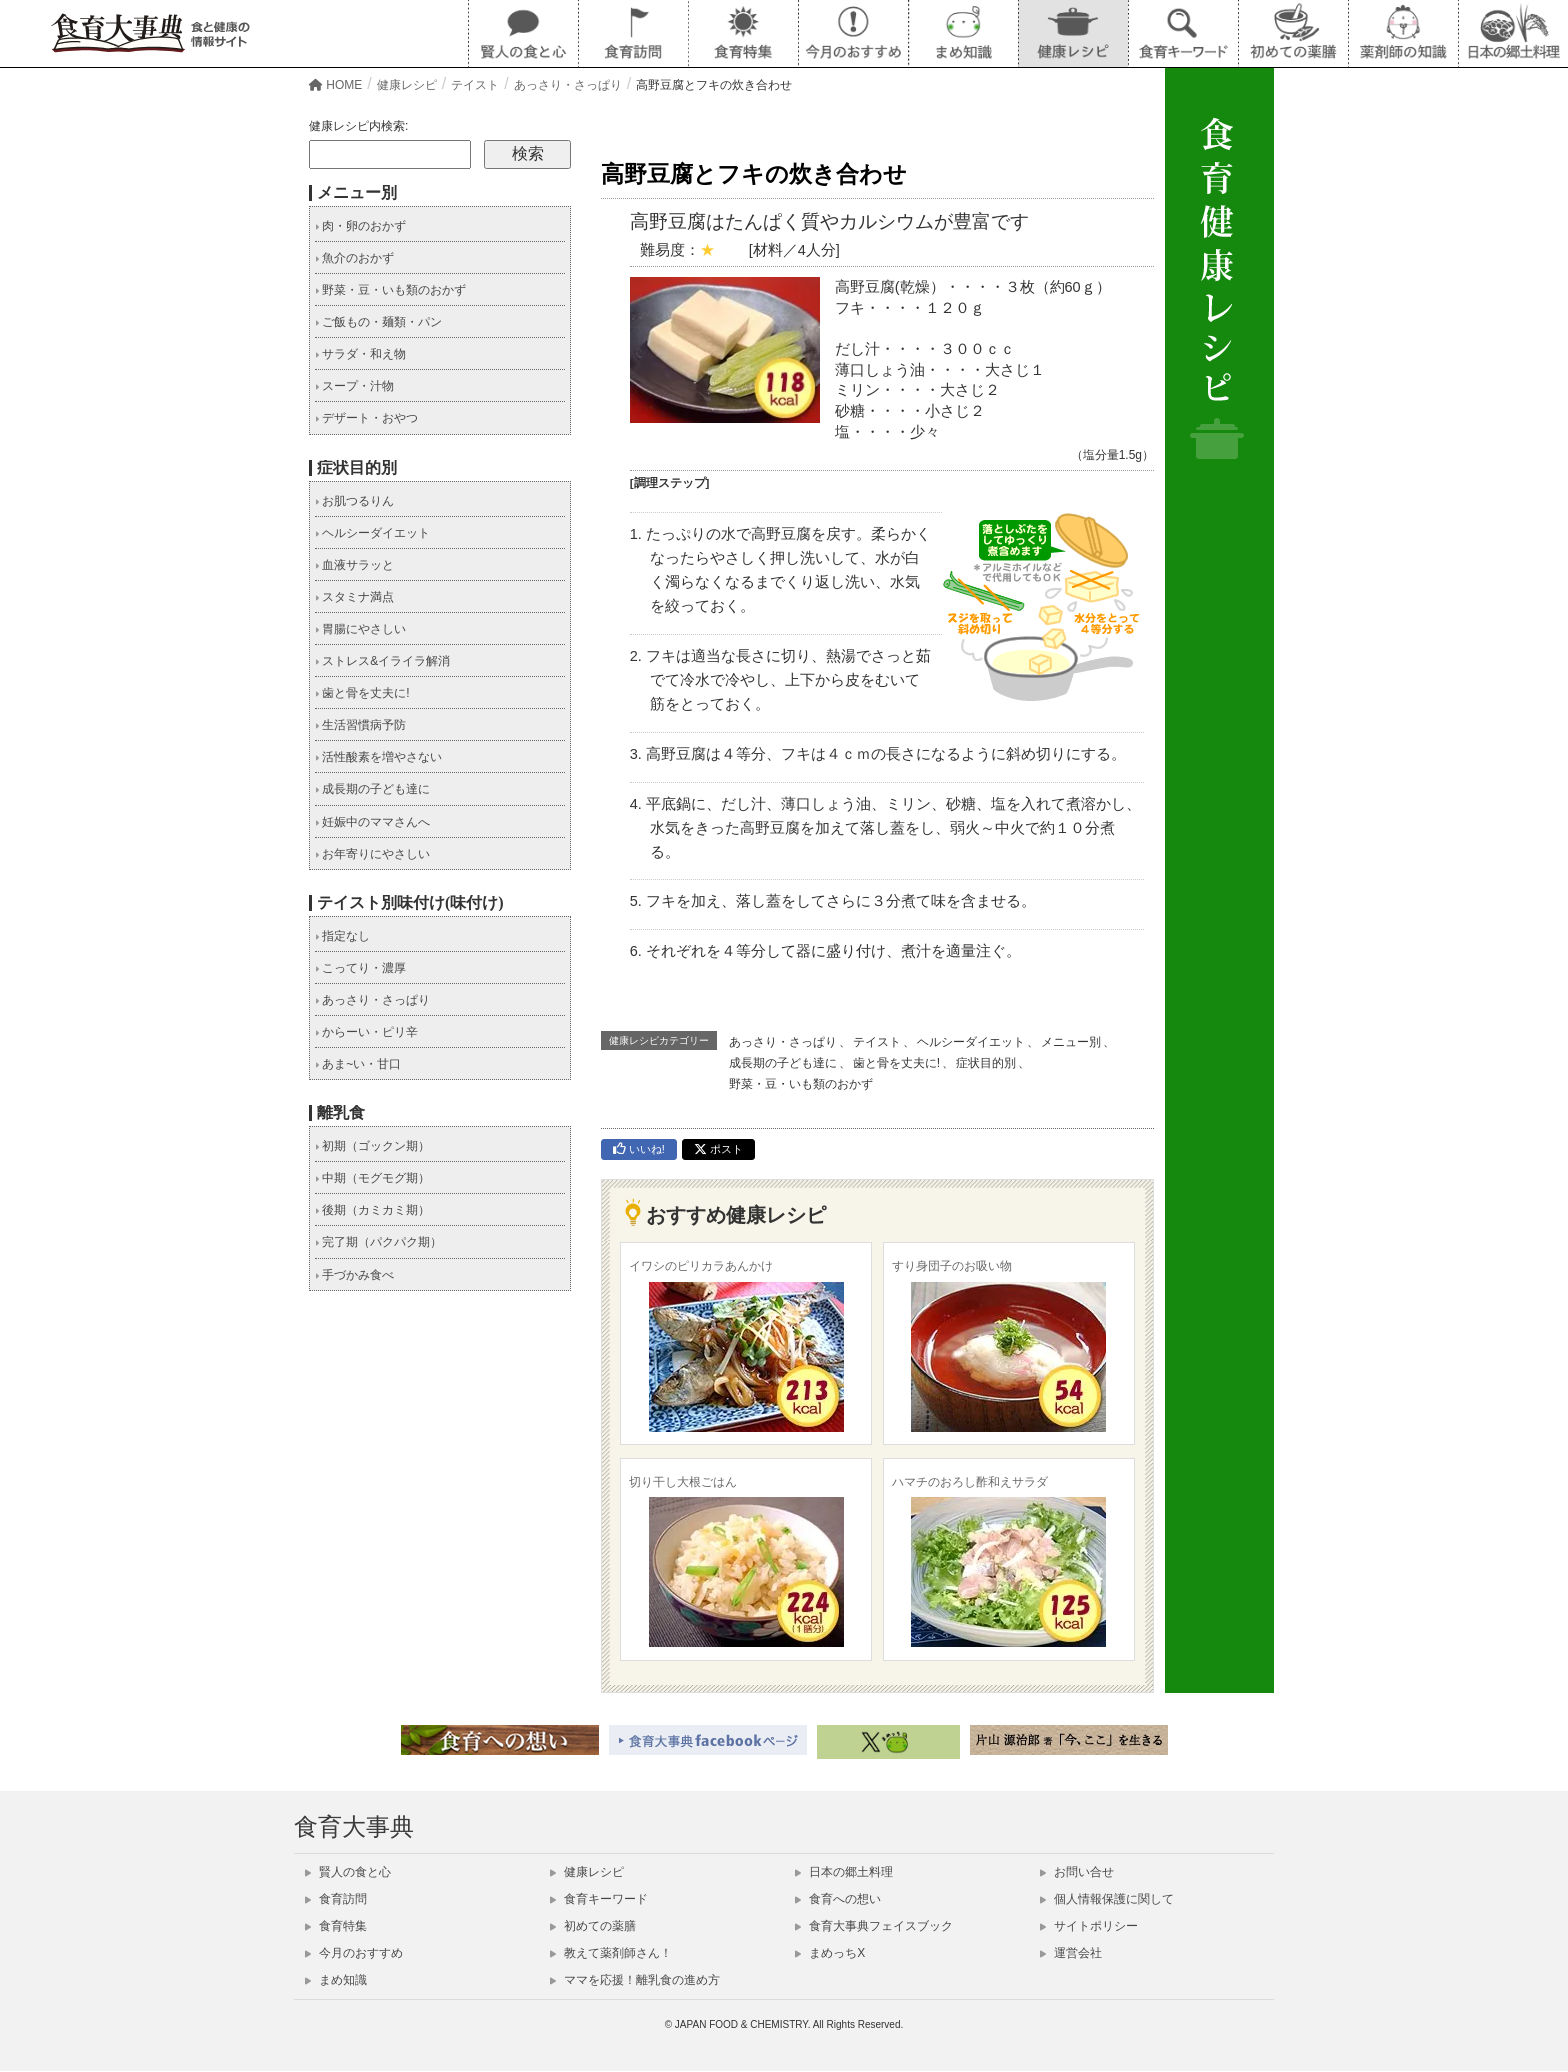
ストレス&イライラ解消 (382, 661)
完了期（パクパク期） (378, 1242)
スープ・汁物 (354, 386)
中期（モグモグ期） (372, 1178)
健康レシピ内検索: (358, 126)
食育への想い (838, 1899)
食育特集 (336, 1926)
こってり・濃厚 (360, 968)
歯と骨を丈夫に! (896, 1063)
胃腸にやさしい (360, 629)
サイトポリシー (1089, 1926)
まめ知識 (336, 1980)
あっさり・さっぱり (783, 1042)
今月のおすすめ (354, 1953)
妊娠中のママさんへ (372, 822)
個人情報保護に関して (1107, 1899)
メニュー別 (1071, 1042)
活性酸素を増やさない (378, 757)
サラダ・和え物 (360, 354)
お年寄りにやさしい (372, 854)
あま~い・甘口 (358, 1064)
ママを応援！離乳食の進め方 (635, 1980)
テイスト (877, 1042)
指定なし (342, 936)
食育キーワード (599, 1899)
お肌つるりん (354, 501)
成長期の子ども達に (783, 1063)
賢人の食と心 (348, 1872)
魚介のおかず (354, 258)
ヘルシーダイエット (971, 1042)
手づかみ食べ (354, 1275)
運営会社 (1071, 1953)
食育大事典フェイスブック (874, 1926)
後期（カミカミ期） (372, 1210)
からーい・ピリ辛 (366, 1032)
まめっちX (830, 1953)
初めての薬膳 (593, 1926)
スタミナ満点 (354, 597)
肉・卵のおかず (360, 226)
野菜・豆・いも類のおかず (801, 1084)
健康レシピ (587, 1872)
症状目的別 (986, 1063)
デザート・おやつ (366, 418)
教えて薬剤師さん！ (611, 1953)
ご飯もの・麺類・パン (378, 322)
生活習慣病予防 (360, 725)
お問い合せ (1077, 1872)
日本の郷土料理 (844, 1872)
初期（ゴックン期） (372, 1146)
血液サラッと (354, 565)
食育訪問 (336, 1899)
